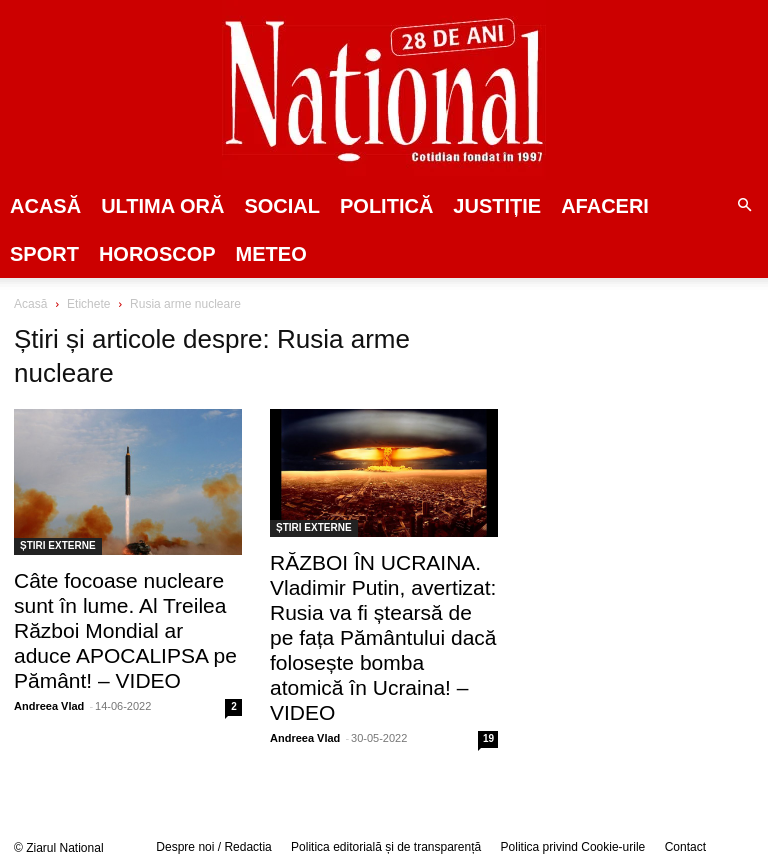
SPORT (44, 254)
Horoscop (157, 254)
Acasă (45, 206)
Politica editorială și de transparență (386, 847)
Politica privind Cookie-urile (573, 847)
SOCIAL (282, 206)
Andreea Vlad (49, 706)
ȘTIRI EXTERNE (58, 545)
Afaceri (605, 206)
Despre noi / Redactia (213, 847)
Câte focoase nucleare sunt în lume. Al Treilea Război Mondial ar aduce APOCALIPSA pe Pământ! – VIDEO (125, 630)
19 (488, 738)
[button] (744, 206)
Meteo (271, 254)
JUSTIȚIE (497, 206)
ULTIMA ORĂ (162, 206)
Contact (685, 847)
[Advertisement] (647, 424)
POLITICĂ (386, 206)
